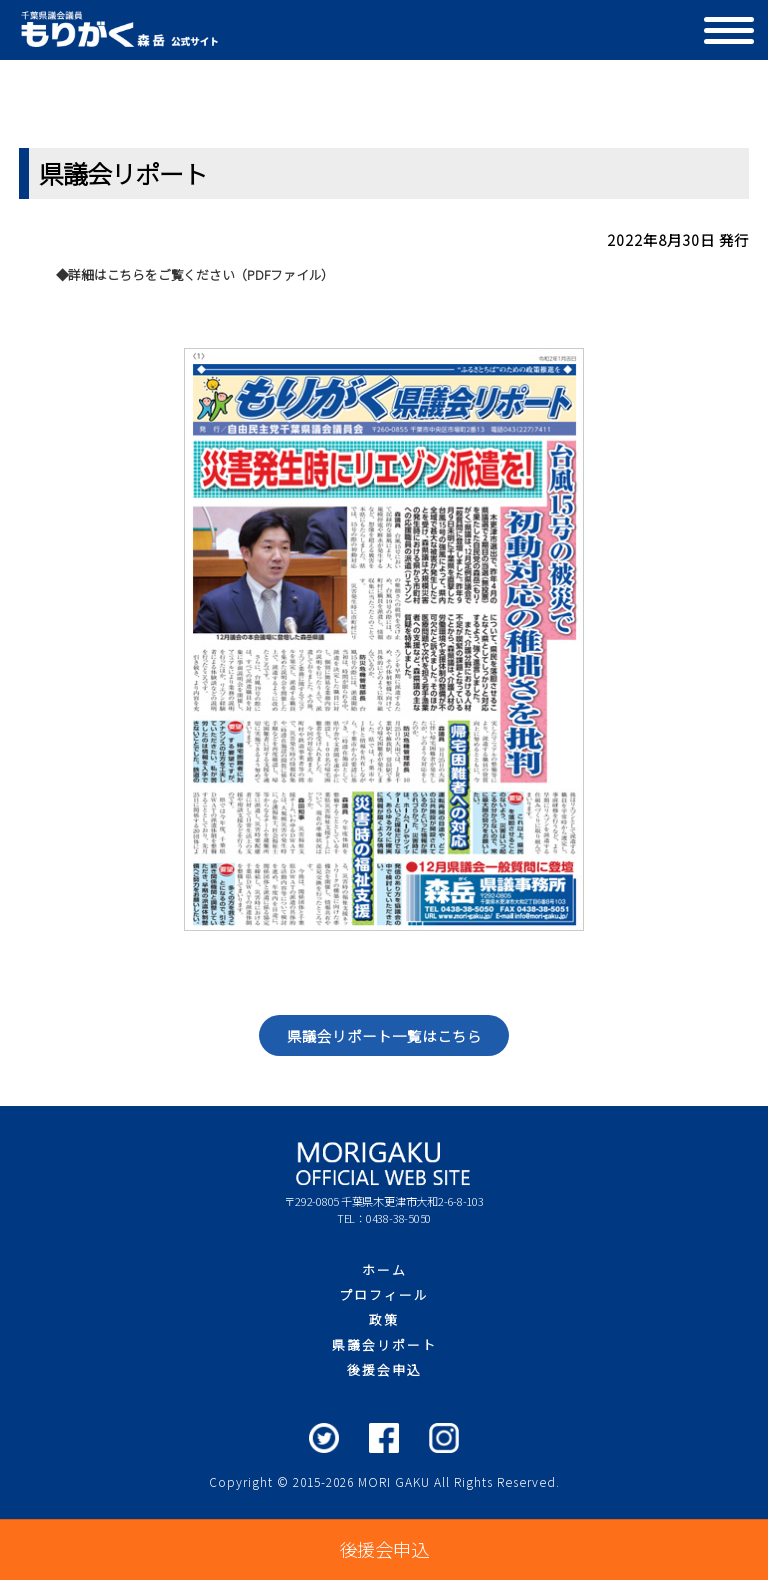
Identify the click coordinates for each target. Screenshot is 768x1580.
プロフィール (384, 1294)
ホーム (384, 1269)
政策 (384, 1319)
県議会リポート (384, 1344)
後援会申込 (384, 1369)
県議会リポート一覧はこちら (384, 1035)
